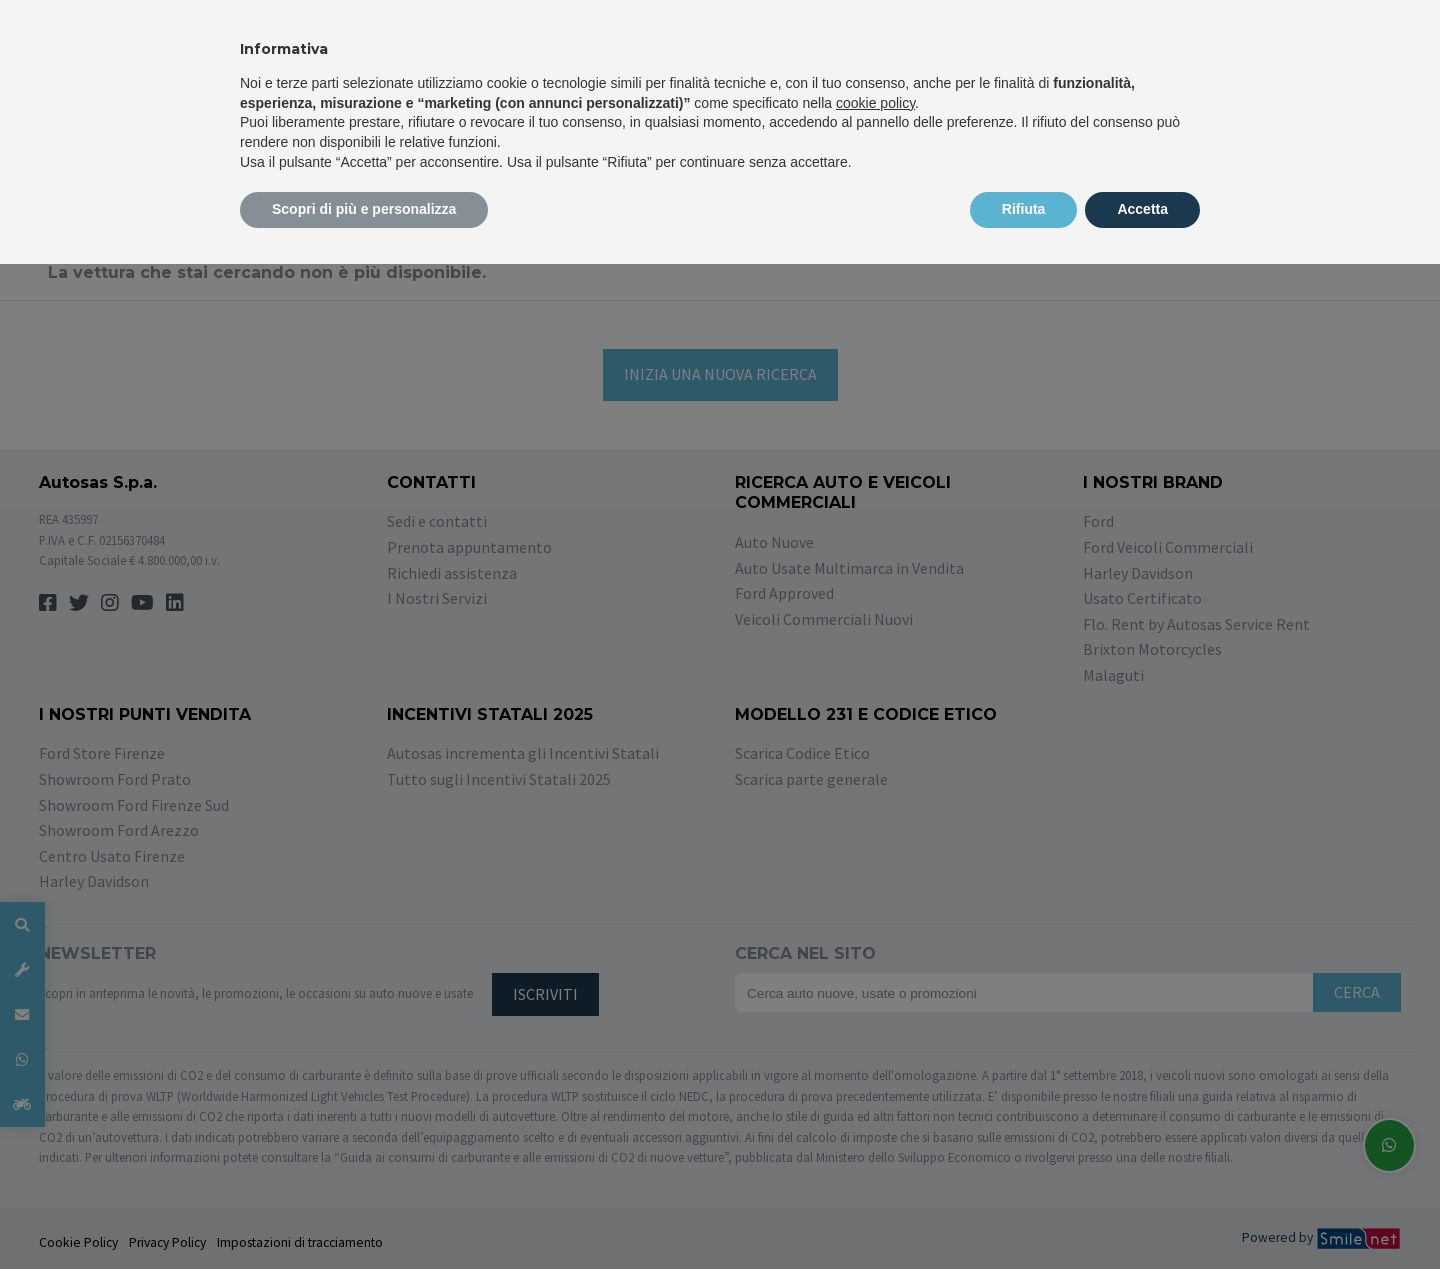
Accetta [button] (1142, 209)
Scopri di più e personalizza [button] (364, 209)
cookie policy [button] (875, 103)
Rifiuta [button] (1024, 209)
